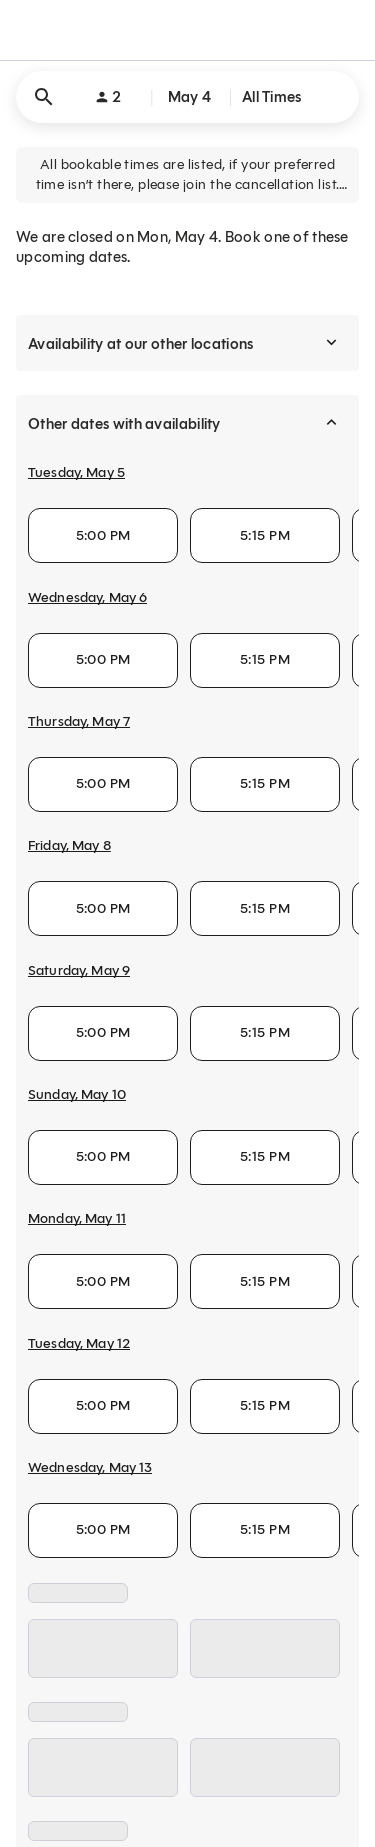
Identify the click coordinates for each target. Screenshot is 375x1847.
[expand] (331, 343)
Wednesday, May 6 (87, 597)
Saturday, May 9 (79, 970)
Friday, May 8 (69, 845)
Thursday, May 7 (79, 721)
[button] (187, 97)
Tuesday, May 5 (76, 472)
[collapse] (331, 423)
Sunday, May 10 (77, 1094)
